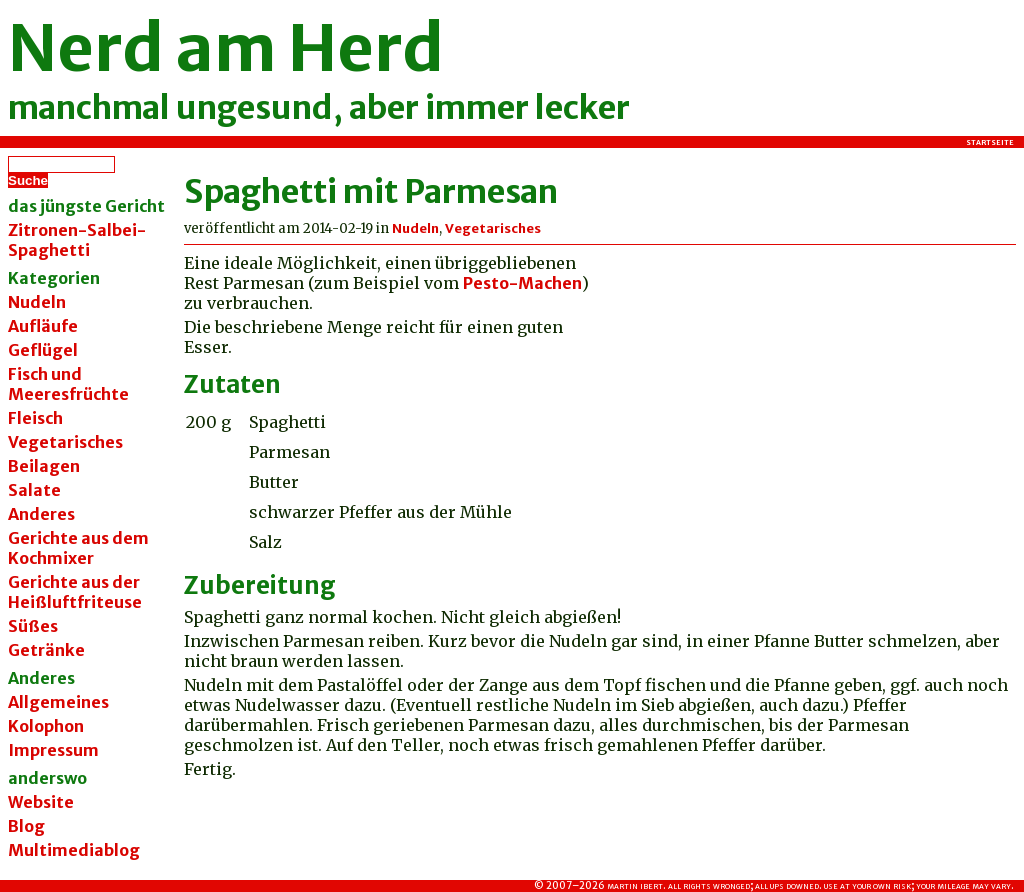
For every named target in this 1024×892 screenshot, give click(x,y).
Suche (28, 180)
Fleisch (35, 418)
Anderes (41, 514)
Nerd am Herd (226, 48)
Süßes (33, 626)
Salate (34, 490)
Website (41, 802)
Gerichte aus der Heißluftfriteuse (75, 592)
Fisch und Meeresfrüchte (68, 384)
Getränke (46, 650)
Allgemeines (58, 702)
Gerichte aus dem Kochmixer (78, 548)
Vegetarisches (65, 442)
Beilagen (44, 466)
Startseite (990, 142)
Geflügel (43, 350)
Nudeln (37, 302)
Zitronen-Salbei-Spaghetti (77, 240)
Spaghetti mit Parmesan (371, 192)
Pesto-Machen (522, 283)
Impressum (53, 750)
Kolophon (46, 726)
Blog (26, 826)
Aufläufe (43, 326)
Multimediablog (74, 850)
